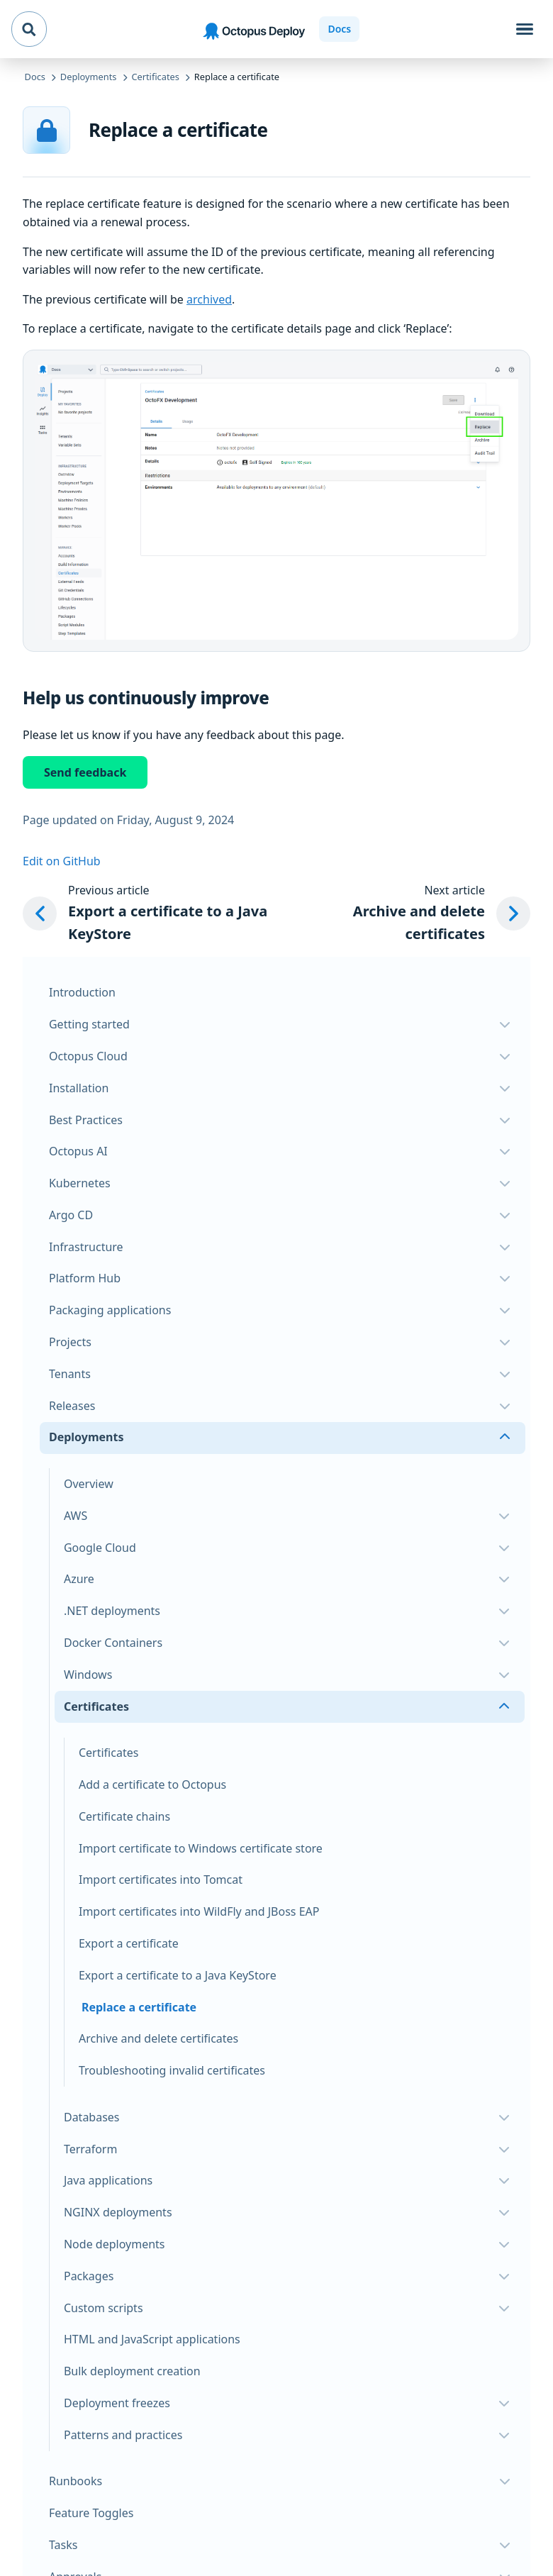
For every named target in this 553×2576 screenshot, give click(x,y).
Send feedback (85, 772)
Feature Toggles (91, 2513)
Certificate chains (124, 1816)
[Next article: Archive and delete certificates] (417, 913)
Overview (88, 1484)
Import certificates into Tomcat (160, 1879)
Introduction (82, 992)
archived (209, 299)
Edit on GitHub (62, 861)
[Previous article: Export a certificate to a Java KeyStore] (158, 913)
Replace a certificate (139, 2007)
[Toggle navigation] (524, 29)
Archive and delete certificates (158, 2038)
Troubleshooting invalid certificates (172, 2070)
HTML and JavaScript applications (152, 2339)
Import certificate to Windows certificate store (201, 1848)
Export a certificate (129, 1943)
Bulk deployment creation (132, 2371)
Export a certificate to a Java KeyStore (177, 1975)
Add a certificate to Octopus (152, 1784)
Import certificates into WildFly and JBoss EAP (199, 1911)
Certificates (108, 1752)
